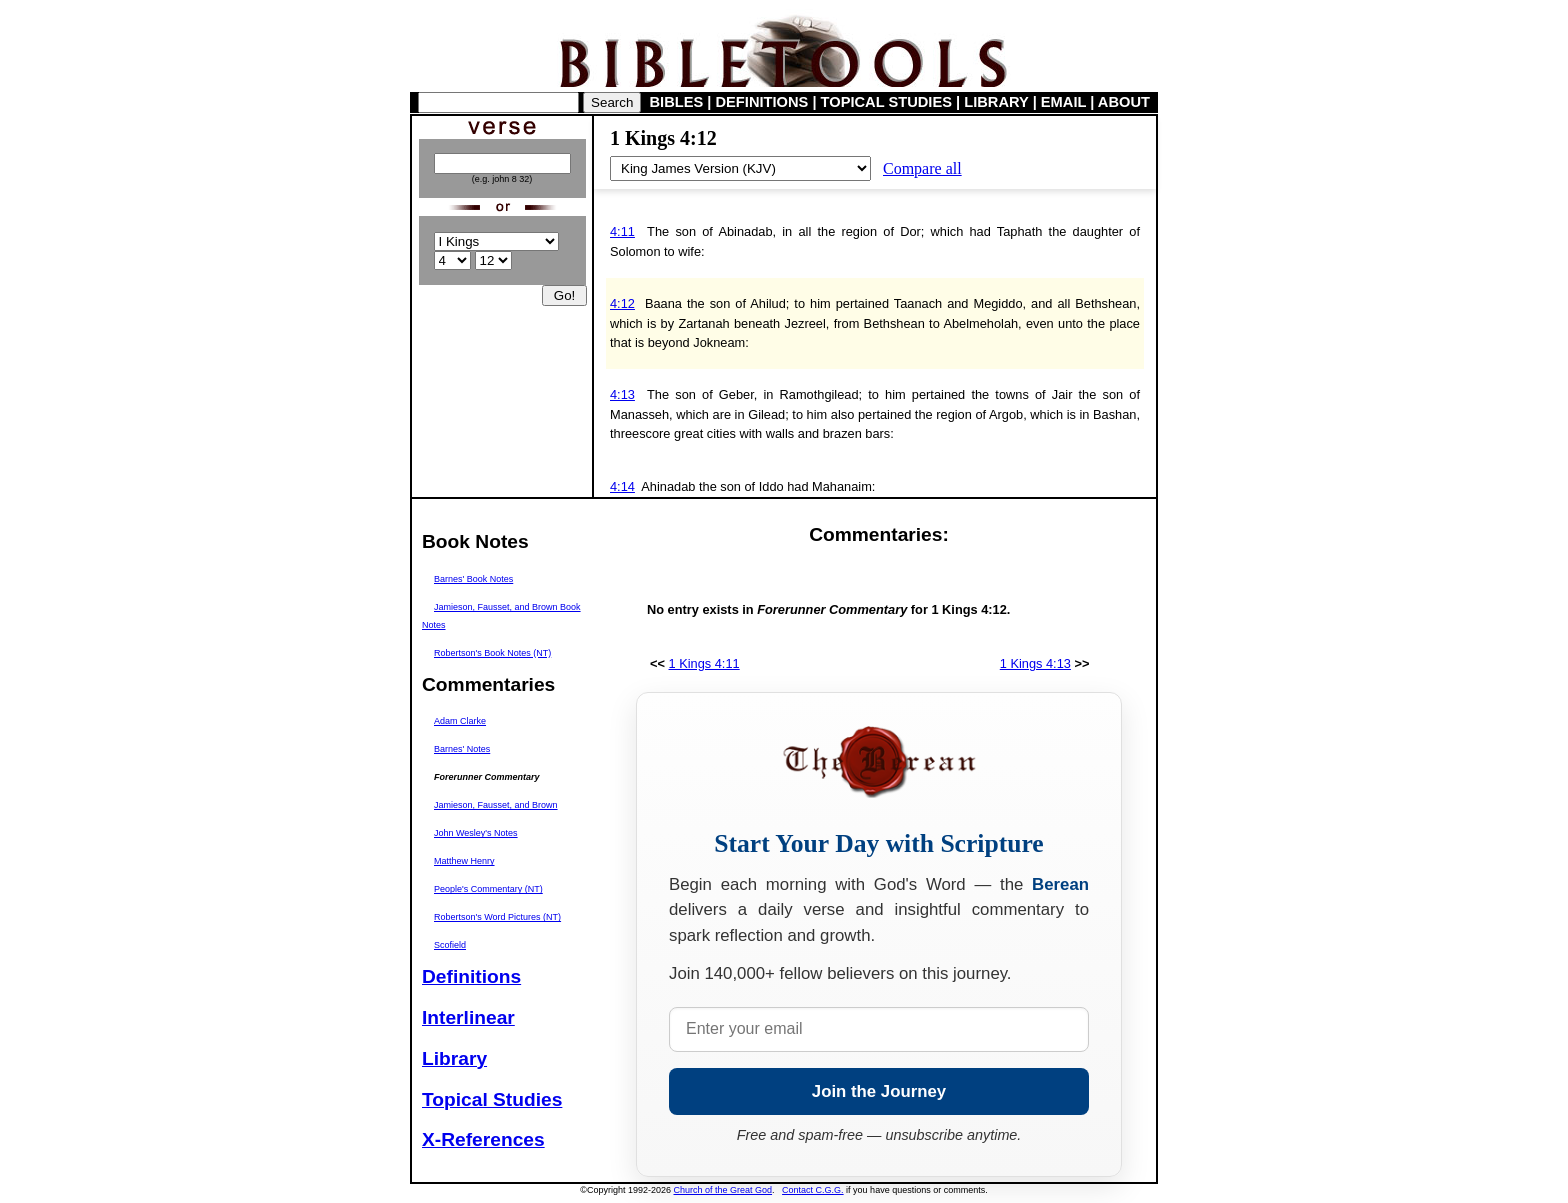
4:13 (622, 394)
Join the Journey (879, 1091)
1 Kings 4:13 (1035, 663)
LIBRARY (996, 102)
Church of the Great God (723, 1190)
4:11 (622, 231)
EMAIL (1063, 102)
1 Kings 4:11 (704, 663)
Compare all (922, 168)
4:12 (622, 303)
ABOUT (1124, 102)
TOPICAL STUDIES (886, 102)
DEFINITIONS (762, 102)
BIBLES (677, 102)
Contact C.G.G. (813, 1190)
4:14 (622, 486)
